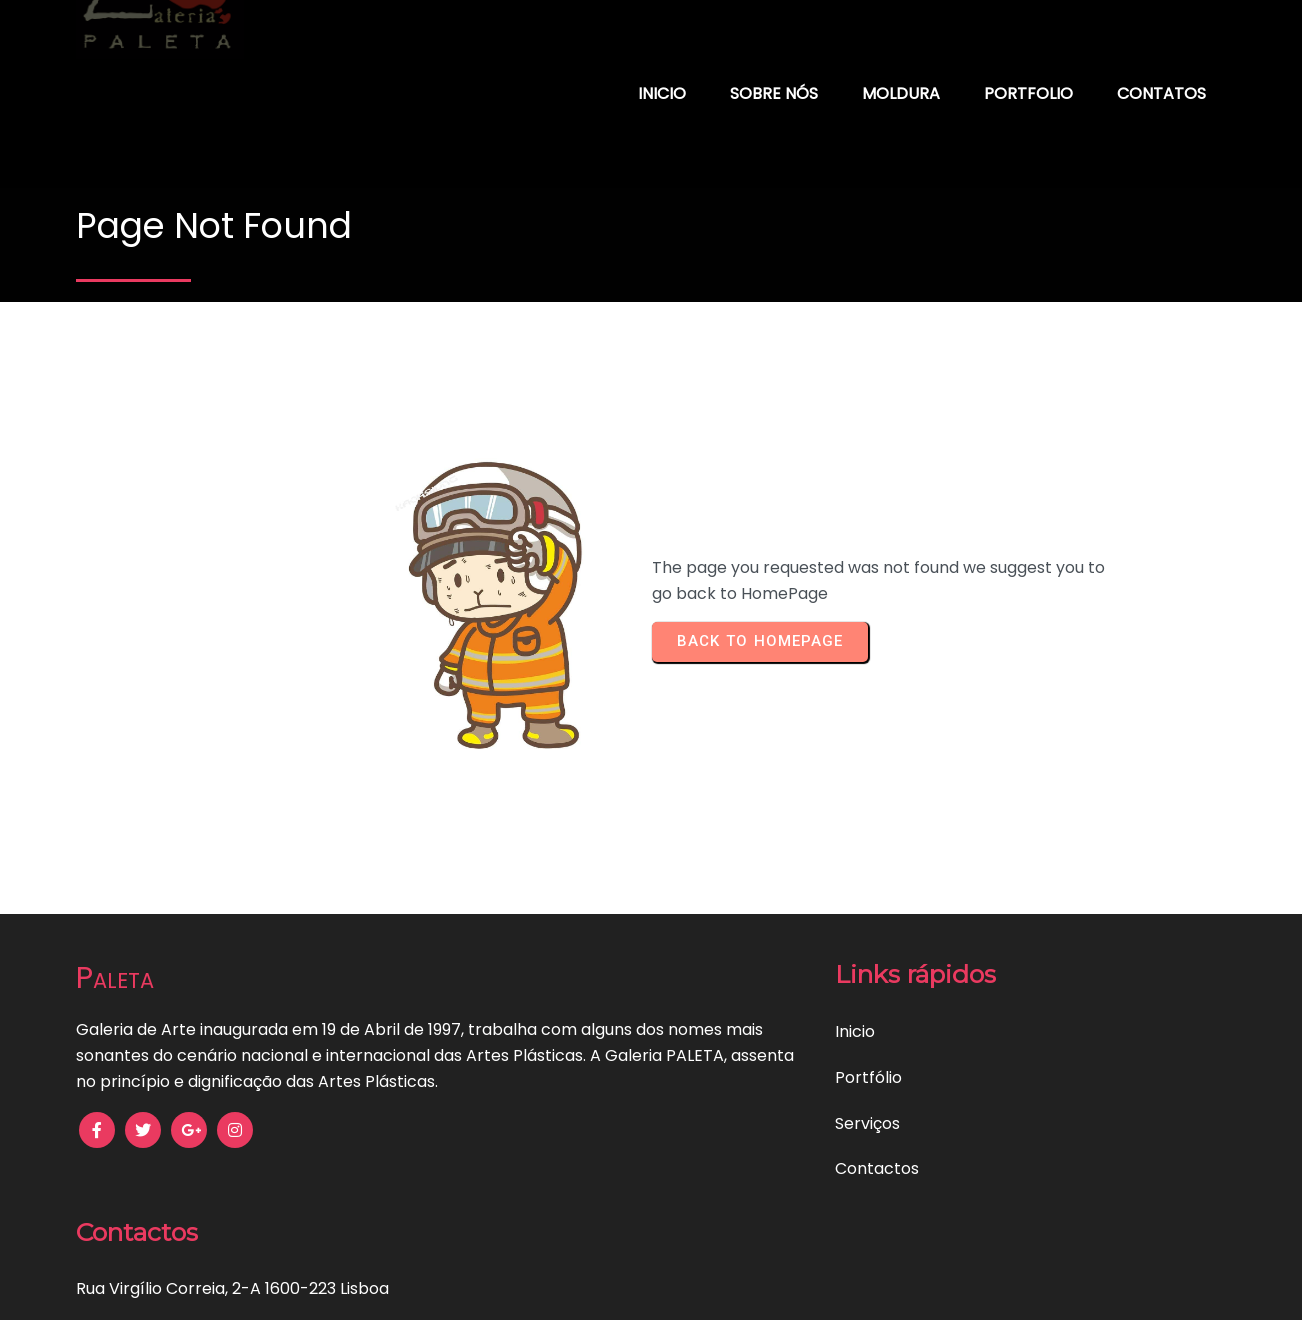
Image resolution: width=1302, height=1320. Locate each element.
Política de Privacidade (287, 1290)
